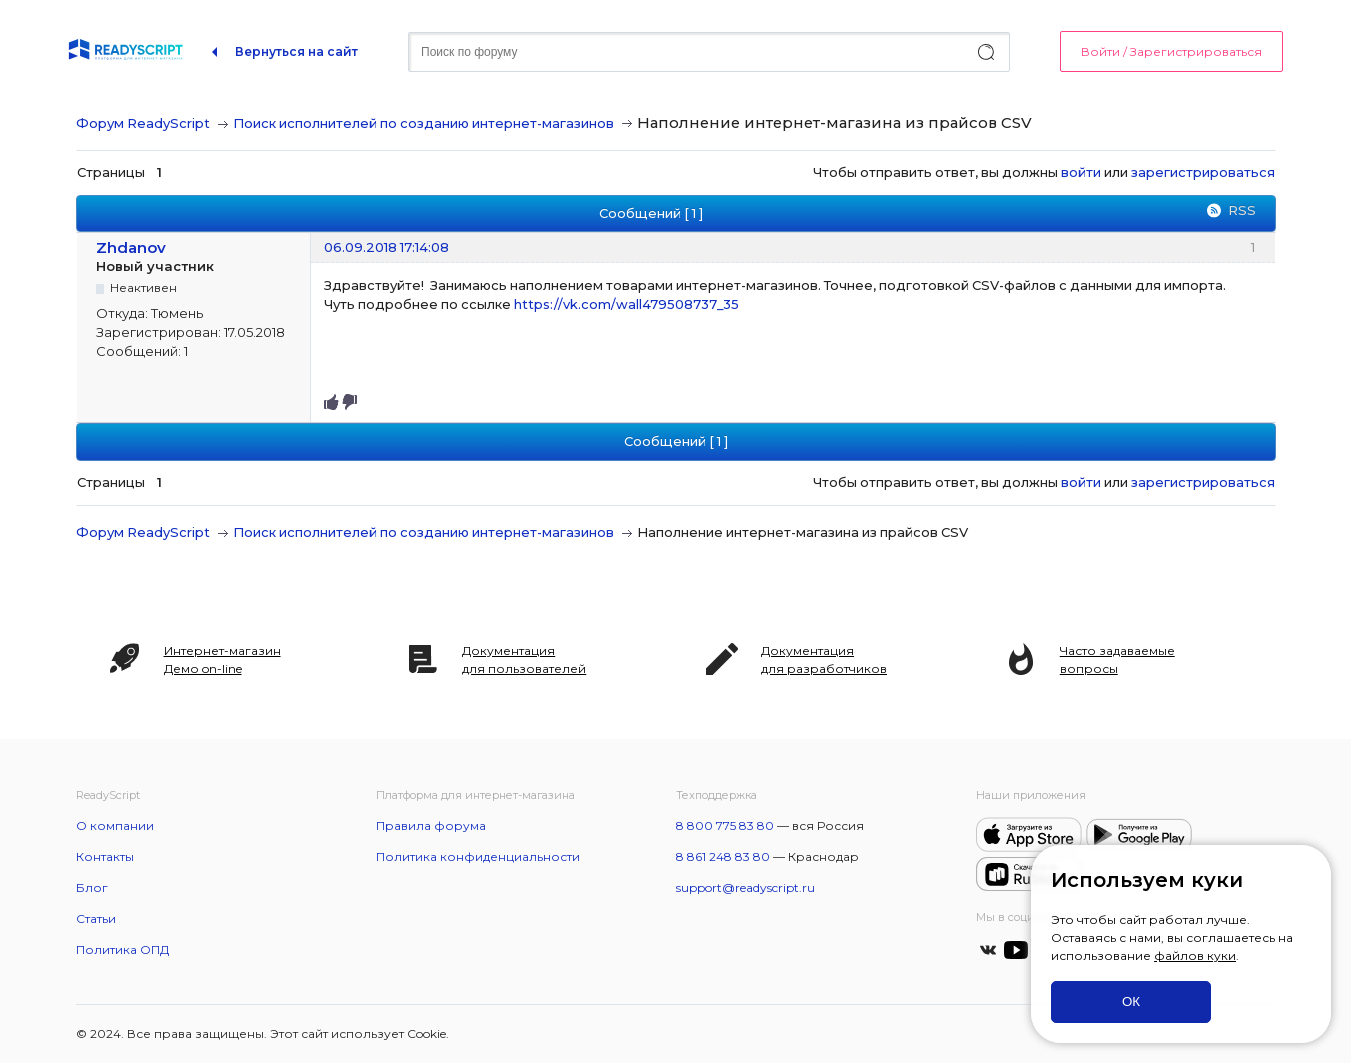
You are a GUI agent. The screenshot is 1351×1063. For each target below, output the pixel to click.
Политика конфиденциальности (478, 856)
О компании (115, 825)
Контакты (105, 856)
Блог (92, 887)
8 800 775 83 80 (725, 825)
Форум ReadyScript (143, 123)
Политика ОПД (122, 949)
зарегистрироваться (1203, 172)
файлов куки (1195, 955)
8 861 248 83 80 (723, 856)
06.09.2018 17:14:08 (386, 247)
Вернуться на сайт (296, 51)
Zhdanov (131, 247)
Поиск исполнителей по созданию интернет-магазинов (423, 123)
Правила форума (431, 825)
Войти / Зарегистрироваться (1171, 51)
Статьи (96, 918)
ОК (1131, 1001)
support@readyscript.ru (745, 887)
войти (1081, 172)
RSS (1242, 210)
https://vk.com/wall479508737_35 (626, 304)
